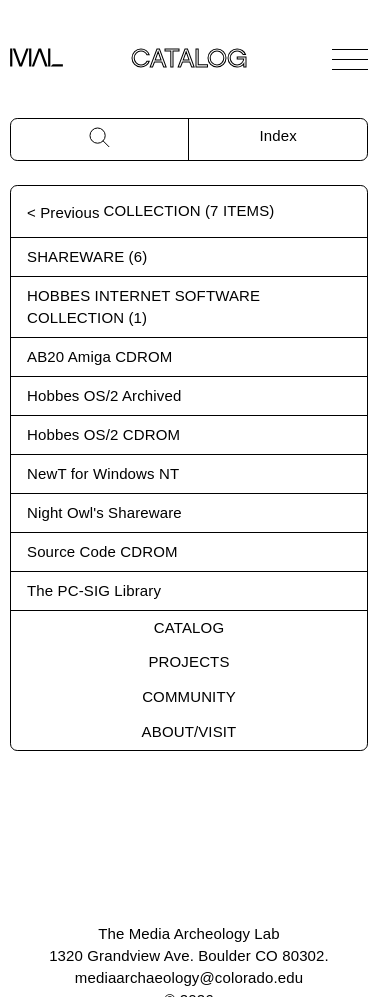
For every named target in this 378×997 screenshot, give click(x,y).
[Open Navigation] (350, 59)
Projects (188, 661)
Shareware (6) (87, 256)
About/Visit (189, 731)
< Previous (63, 212)
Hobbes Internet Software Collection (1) (143, 306)
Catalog (189, 627)
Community (189, 696)
